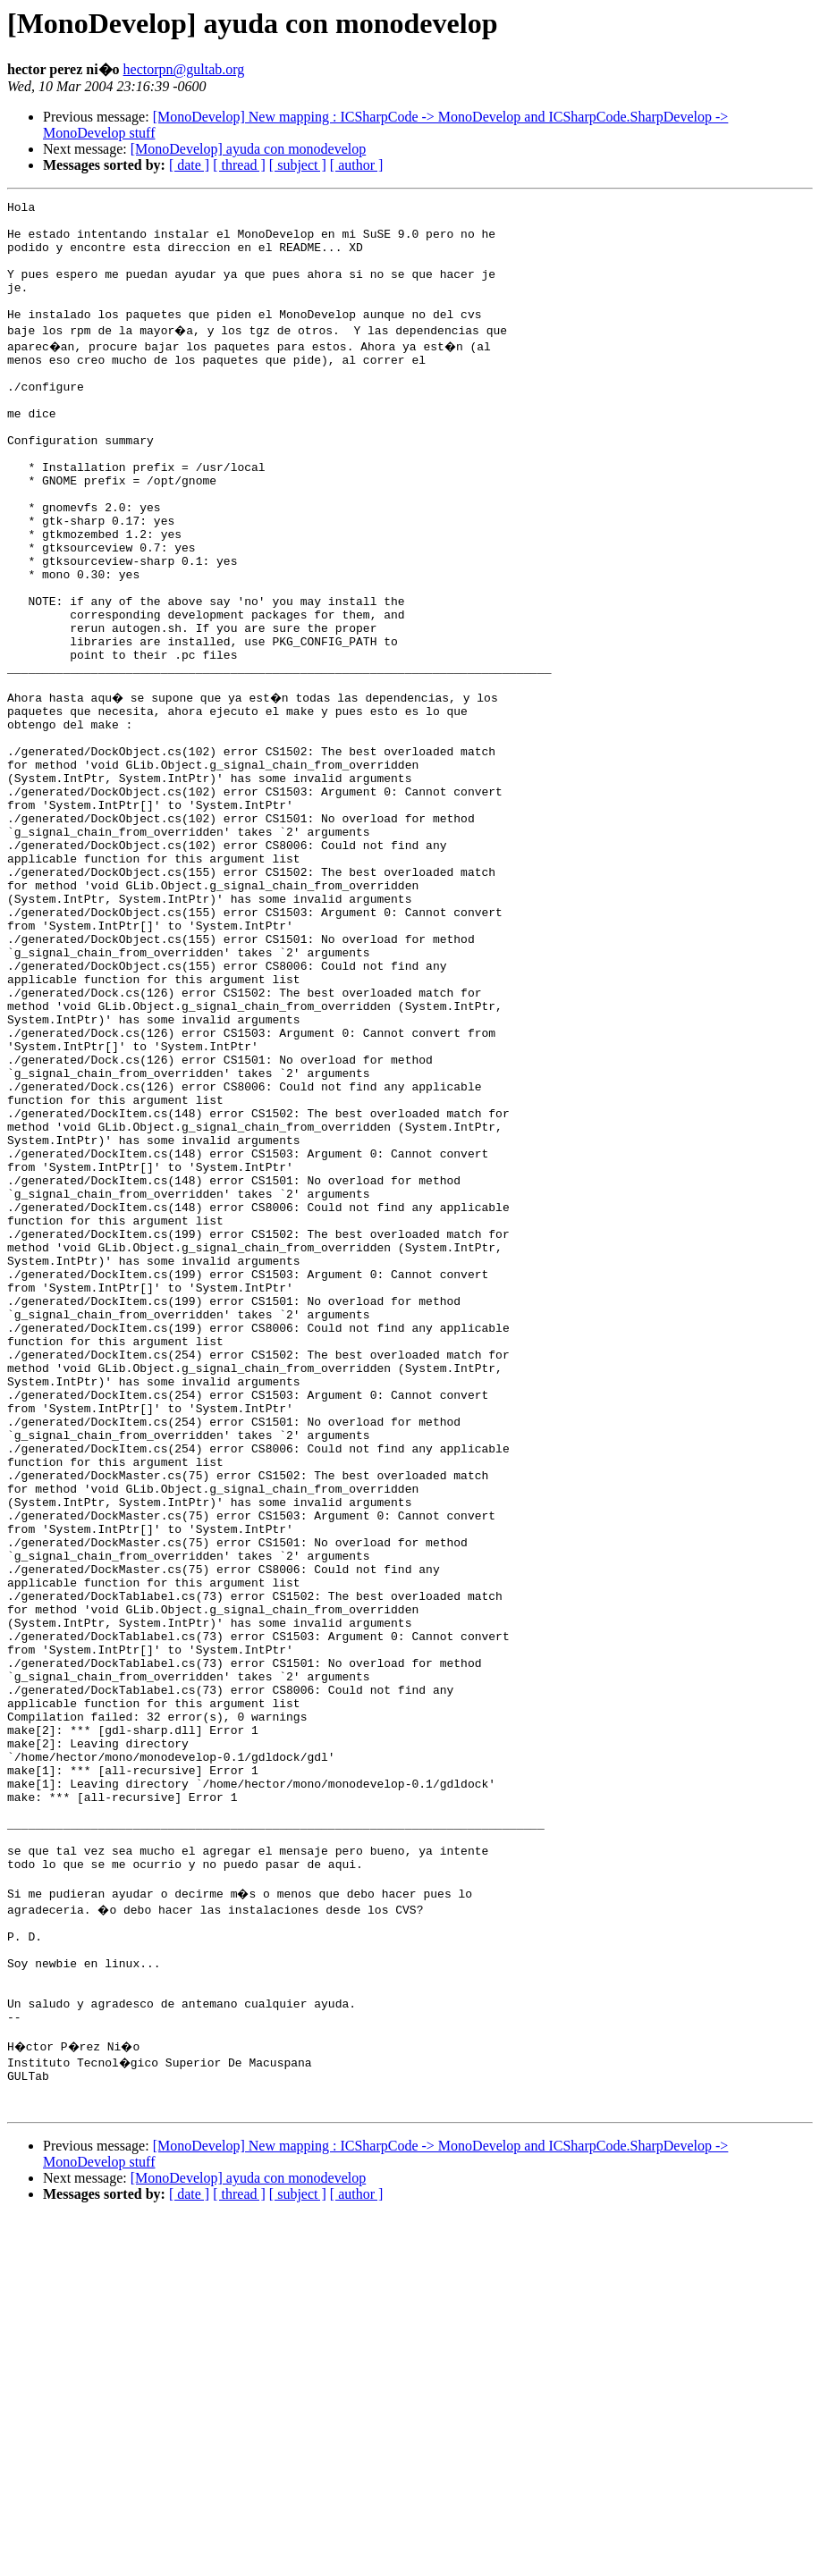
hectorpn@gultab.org (184, 69)
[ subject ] (297, 165)
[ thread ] (239, 165)
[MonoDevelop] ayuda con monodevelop (248, 148)
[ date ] (189, 165)
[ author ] (357, 165)
